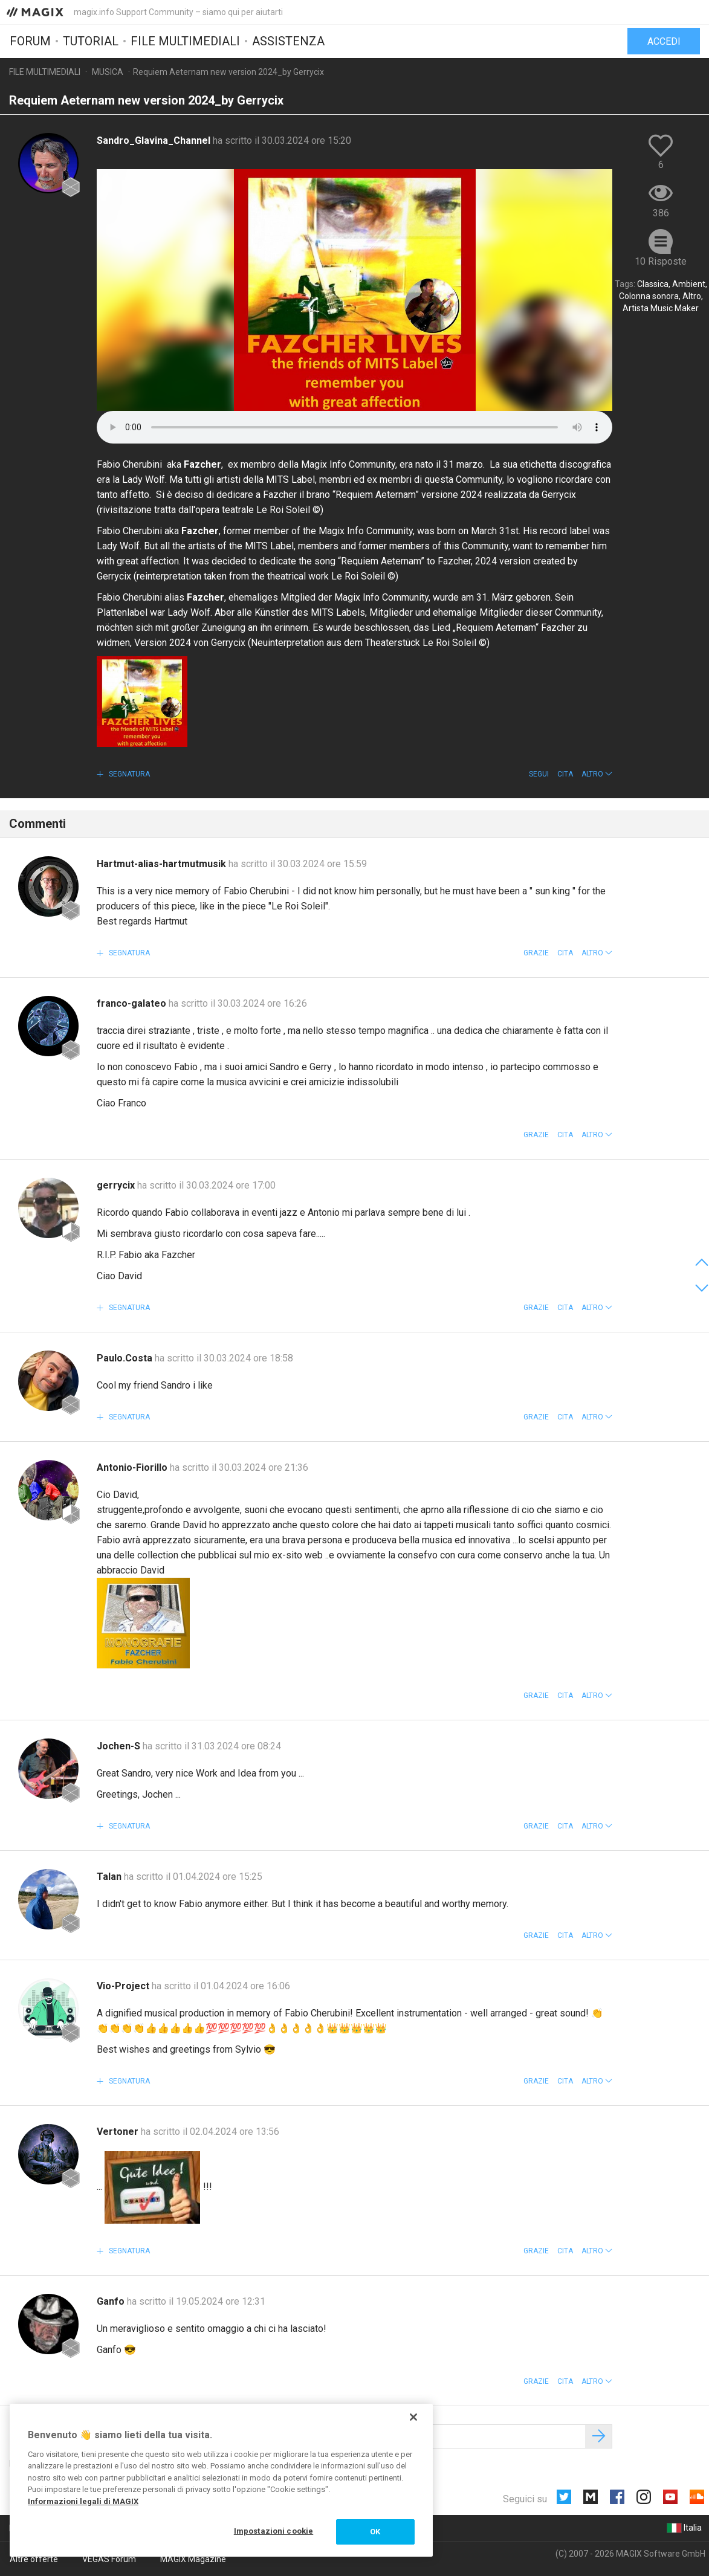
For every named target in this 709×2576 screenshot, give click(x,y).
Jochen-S (120, 1746)
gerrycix (117, 1185)
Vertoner (119, 2131)
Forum (30, 40)
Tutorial (90, 40)
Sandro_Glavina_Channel (155, 140)
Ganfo (112, 2301)
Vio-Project (124, 1986)
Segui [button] (539, 774)
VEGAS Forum (109, 2559)
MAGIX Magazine (193, 2559)
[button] (596, 774)
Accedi (664, 41)
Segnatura (128, 774)
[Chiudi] (413, 2417)
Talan (110, 1876)
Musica (107, 72)
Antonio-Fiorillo (133, 1467)
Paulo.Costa (126, 1358)
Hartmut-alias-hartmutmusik (162, 864)
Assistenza (288, 40)
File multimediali (185, 40)
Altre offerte (34, 2559)
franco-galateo (133, 1003)
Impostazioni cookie (273, 2531)
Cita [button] (565, 774)
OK (375, 2531)
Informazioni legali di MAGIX (83, 2501)
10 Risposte (661, 261)
